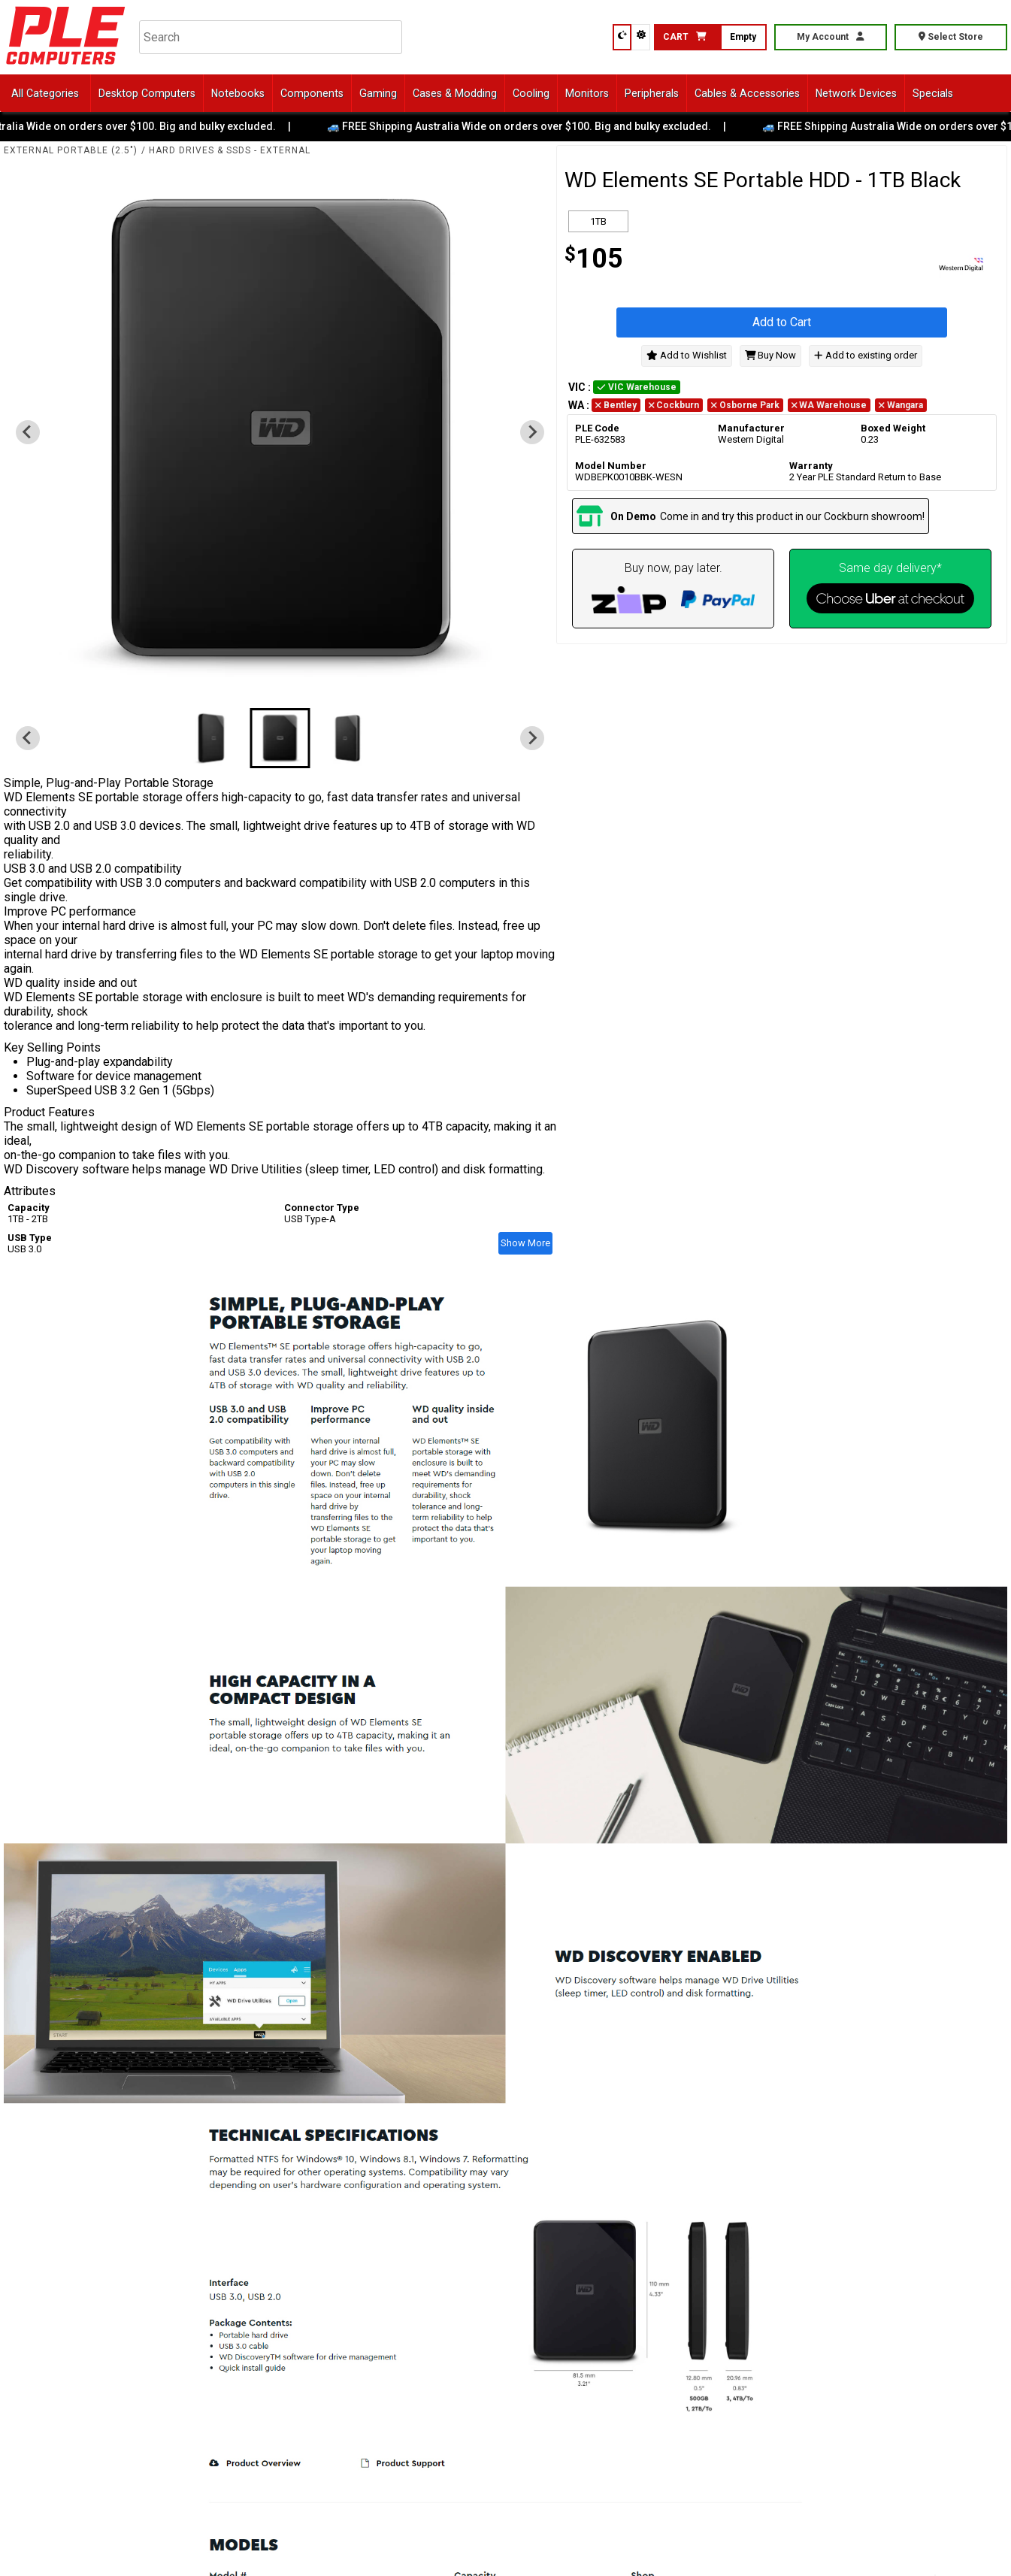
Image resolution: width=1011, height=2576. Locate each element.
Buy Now (771, 355)
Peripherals (652, 93)
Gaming (378, 93)
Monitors (587, 93)
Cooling (531, 93)
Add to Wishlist (686, 355)
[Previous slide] (28, 432)
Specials (933, 93)
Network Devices (856, 93)
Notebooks (238, 93)
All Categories (45, 93)
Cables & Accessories (747, 93)
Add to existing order (865, 355)
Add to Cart (781, 322)
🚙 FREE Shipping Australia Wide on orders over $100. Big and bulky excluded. (531, 126)
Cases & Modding (455, 93)
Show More (525, 1243)
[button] (213, 738)
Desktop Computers (146, 93)
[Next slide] (532, 432)
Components (312, 93)
